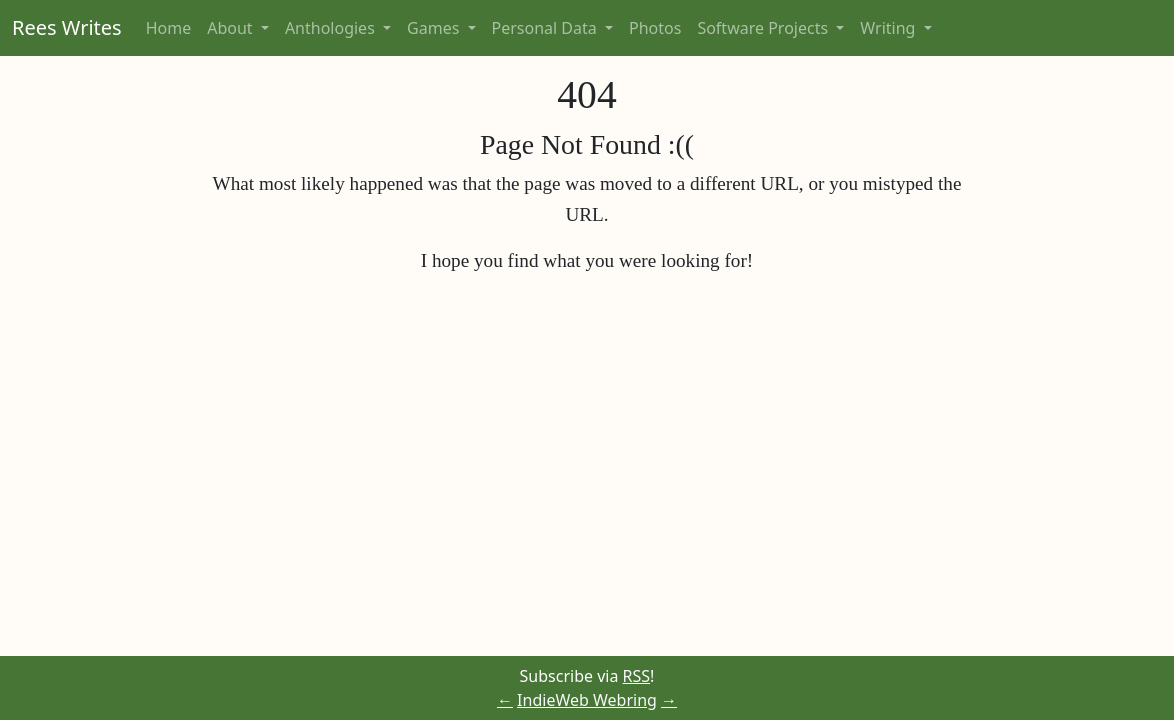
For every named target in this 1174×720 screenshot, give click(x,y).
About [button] (232, 28)
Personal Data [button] (546, 28)
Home (169, 28)
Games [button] (435, 28)
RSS (637, 676)
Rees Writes (67, 27)
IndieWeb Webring (587, 700)
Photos (655, 28)
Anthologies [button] (332, 28)
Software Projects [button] (764, 28)
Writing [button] (889, 28)
